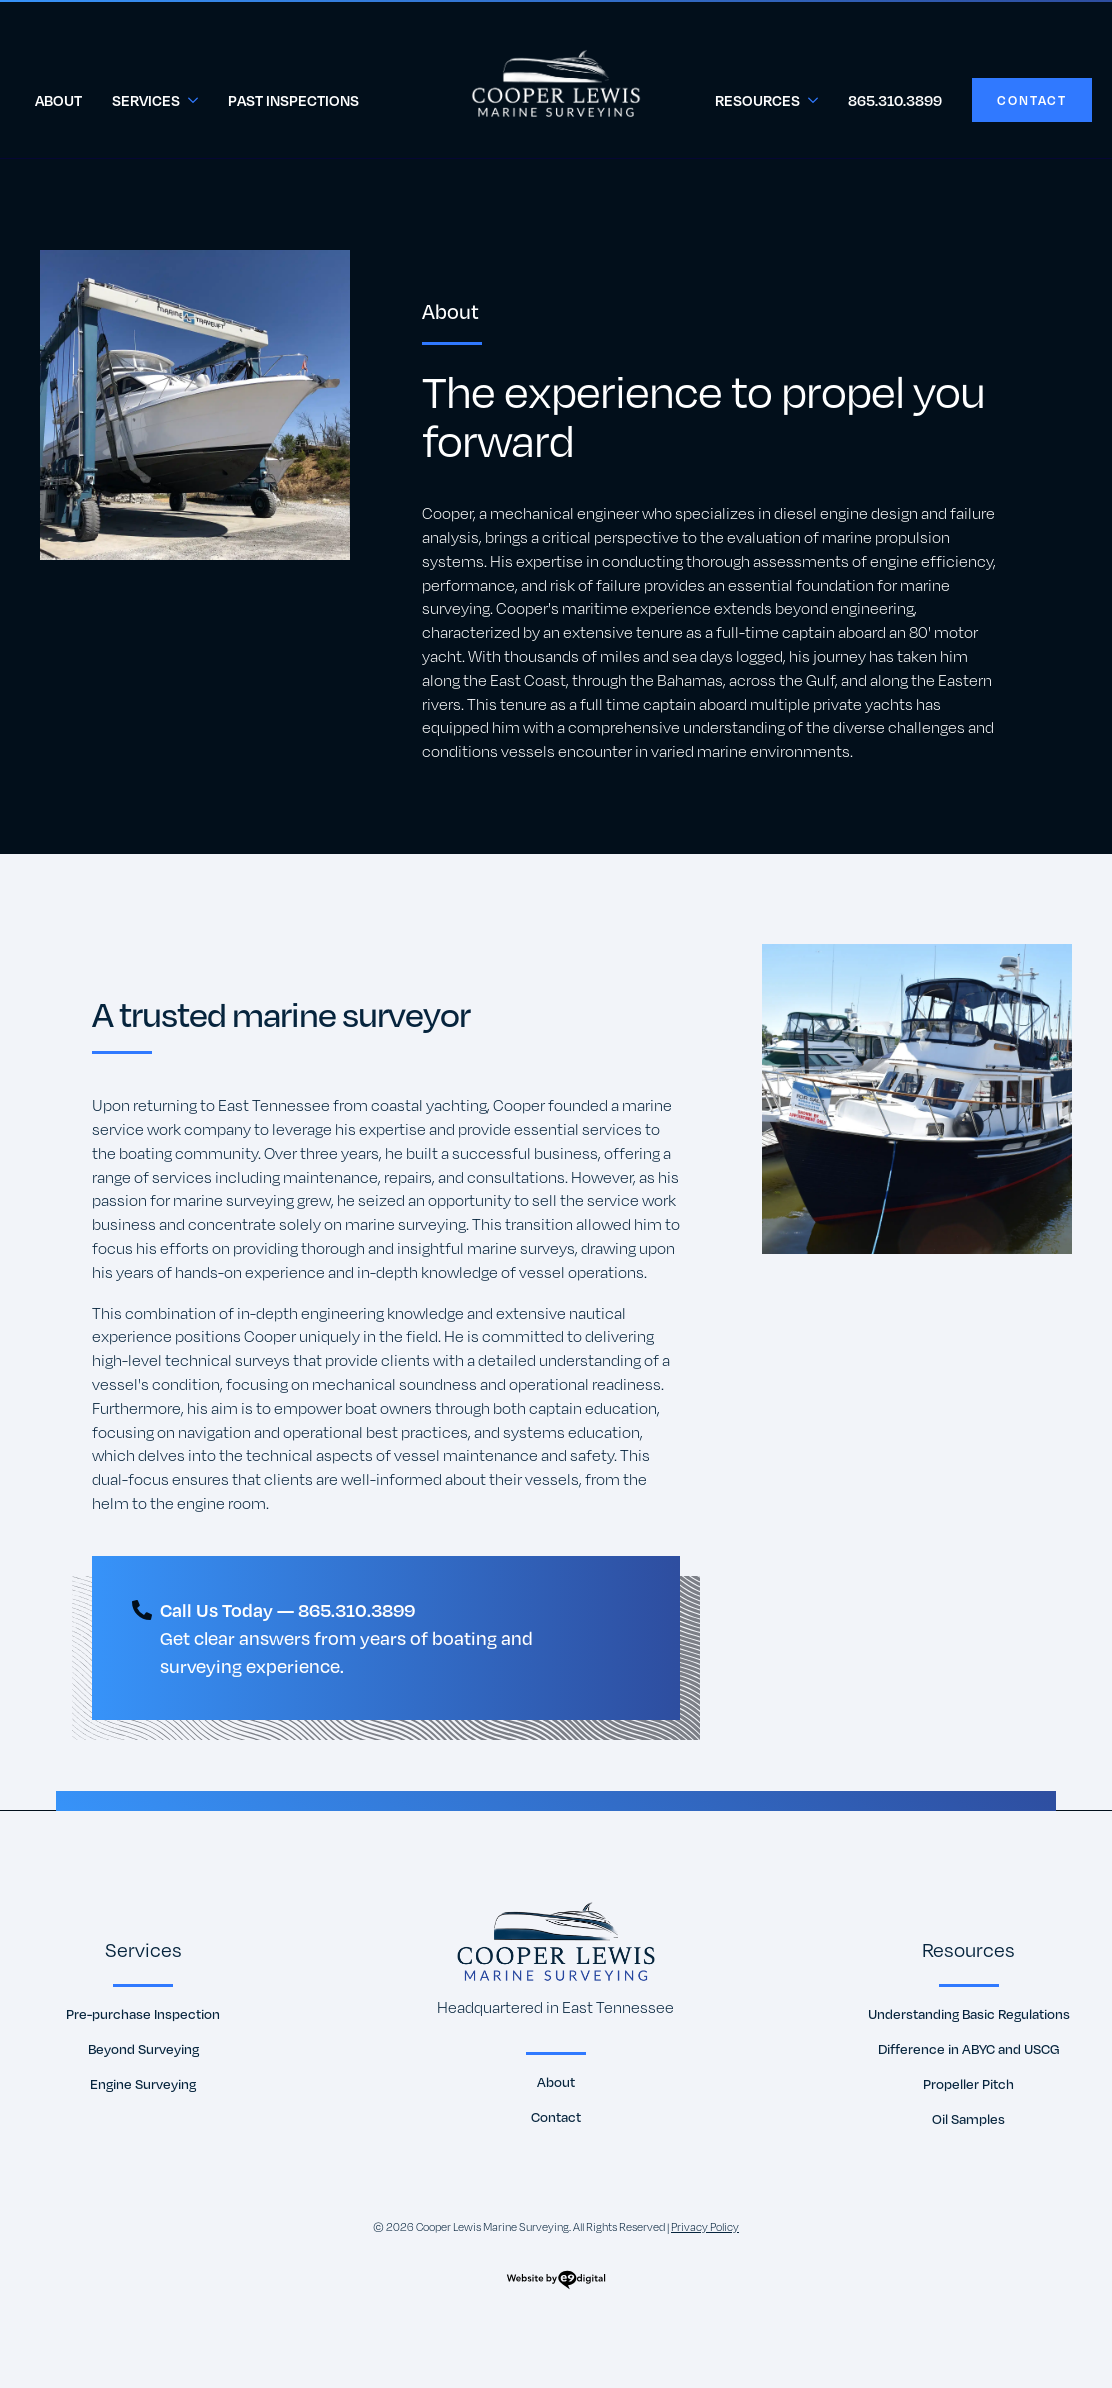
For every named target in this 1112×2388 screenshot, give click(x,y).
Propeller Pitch (968, 2084)
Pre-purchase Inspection (143, 2014)
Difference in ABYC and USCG (969, 2049)
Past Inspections (293, 100)
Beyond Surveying (143, 2049)
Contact (556, 2117)
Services (146, 100)
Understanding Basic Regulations (969, 2014)
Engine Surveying (143, 2084)
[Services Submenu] (196, 100)
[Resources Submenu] (816, 100)
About (58, 100)
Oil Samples (968, 2119)
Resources (757, 100)
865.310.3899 (895, 100)
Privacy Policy (705, 2227)
